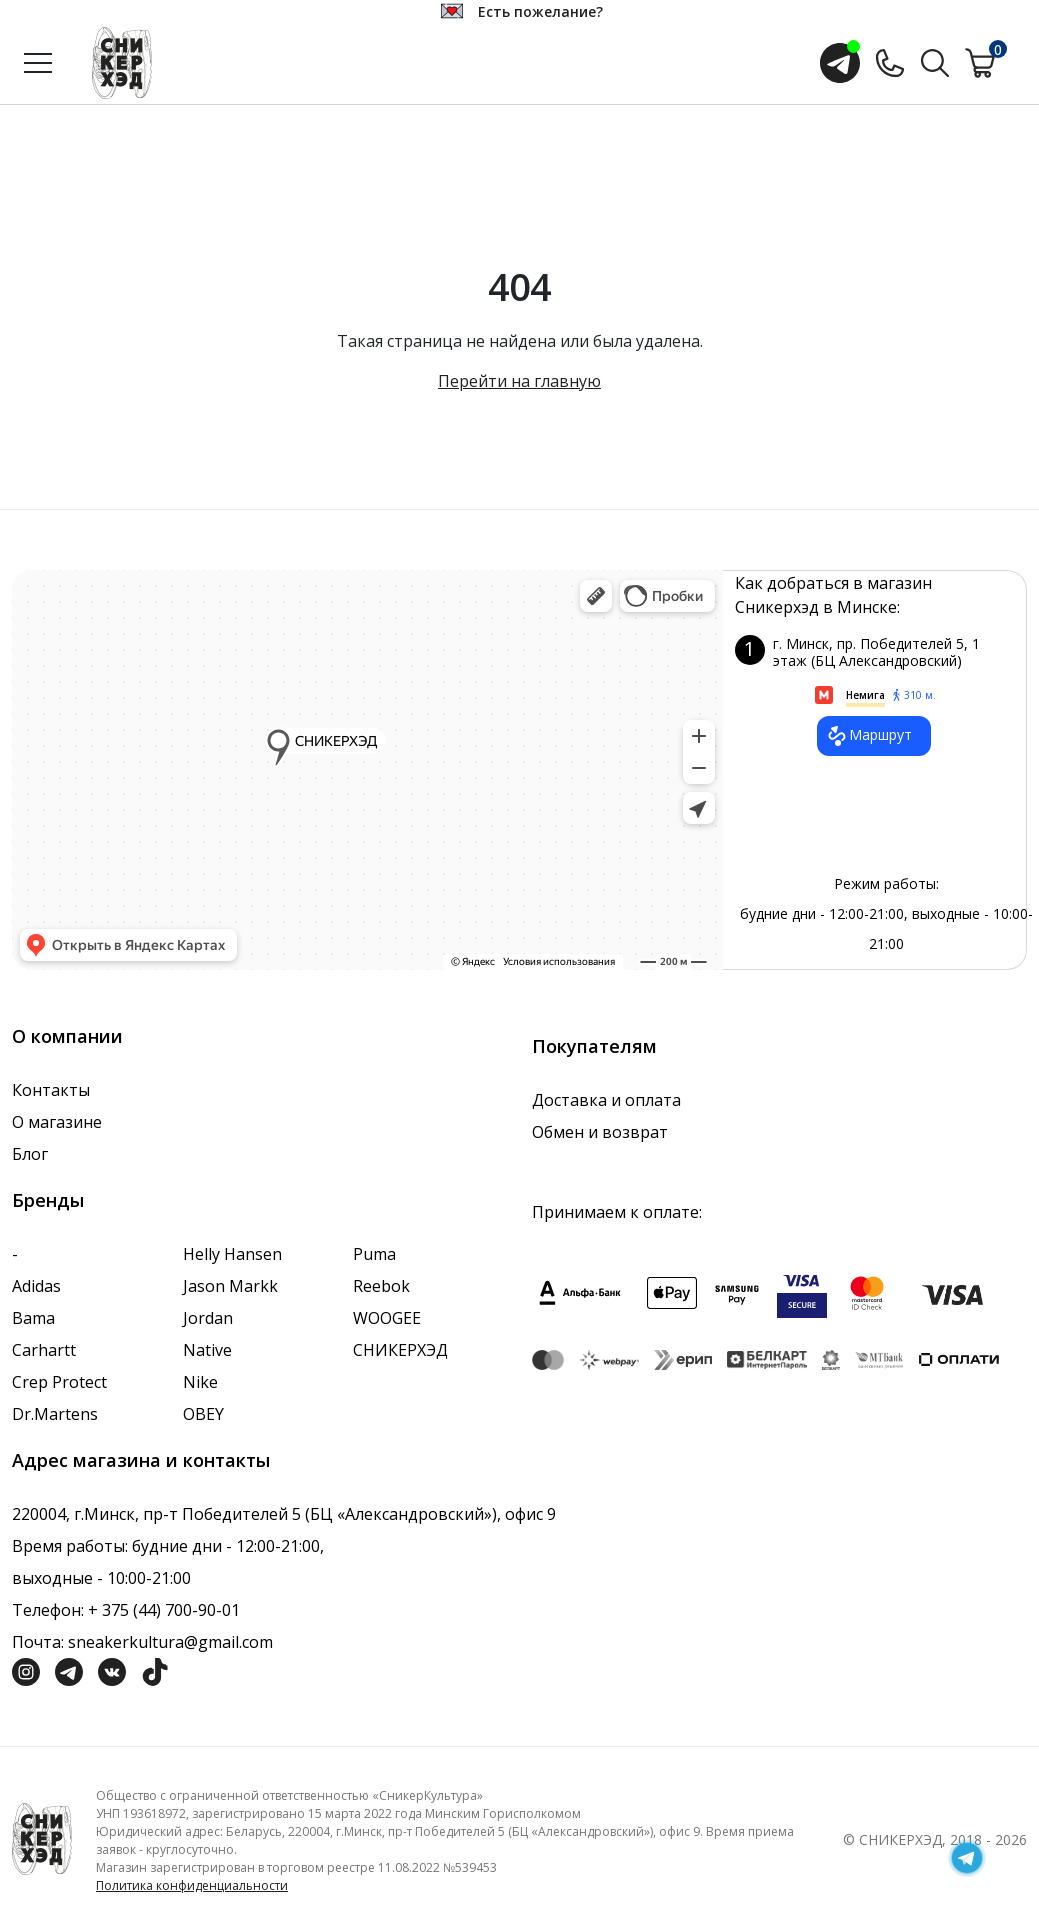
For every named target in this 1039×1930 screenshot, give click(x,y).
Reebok (381, 1286)
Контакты (51, 1090)
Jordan (208, 1318)
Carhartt (44, 1350)
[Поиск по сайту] (935, 61)
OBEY (203, 1414)
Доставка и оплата (606, 1100)
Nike (200, 1382)
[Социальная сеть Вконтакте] (112, 1670)
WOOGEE (387, 1318)
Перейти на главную (519, 381)
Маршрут (868, 736)
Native (207, 1350)
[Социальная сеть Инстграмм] (26, 1670)
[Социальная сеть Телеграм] (69, 1670)
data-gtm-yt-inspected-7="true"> (367, 770)
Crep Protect (59, 1382)
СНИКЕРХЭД (400, 1350)
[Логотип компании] (42, 1837)
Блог (30, 1154)
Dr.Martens (55, 1414)
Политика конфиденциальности (192, 1885)
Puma (374, 1254)
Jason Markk (230, 1286)
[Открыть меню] (38, 63)
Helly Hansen (232, 1254)
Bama (33, 1318)
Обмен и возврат (600, 1132)
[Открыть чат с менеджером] (840, 63)
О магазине (57, 1122)
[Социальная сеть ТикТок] (155, 1670)
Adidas (36, 1286)
